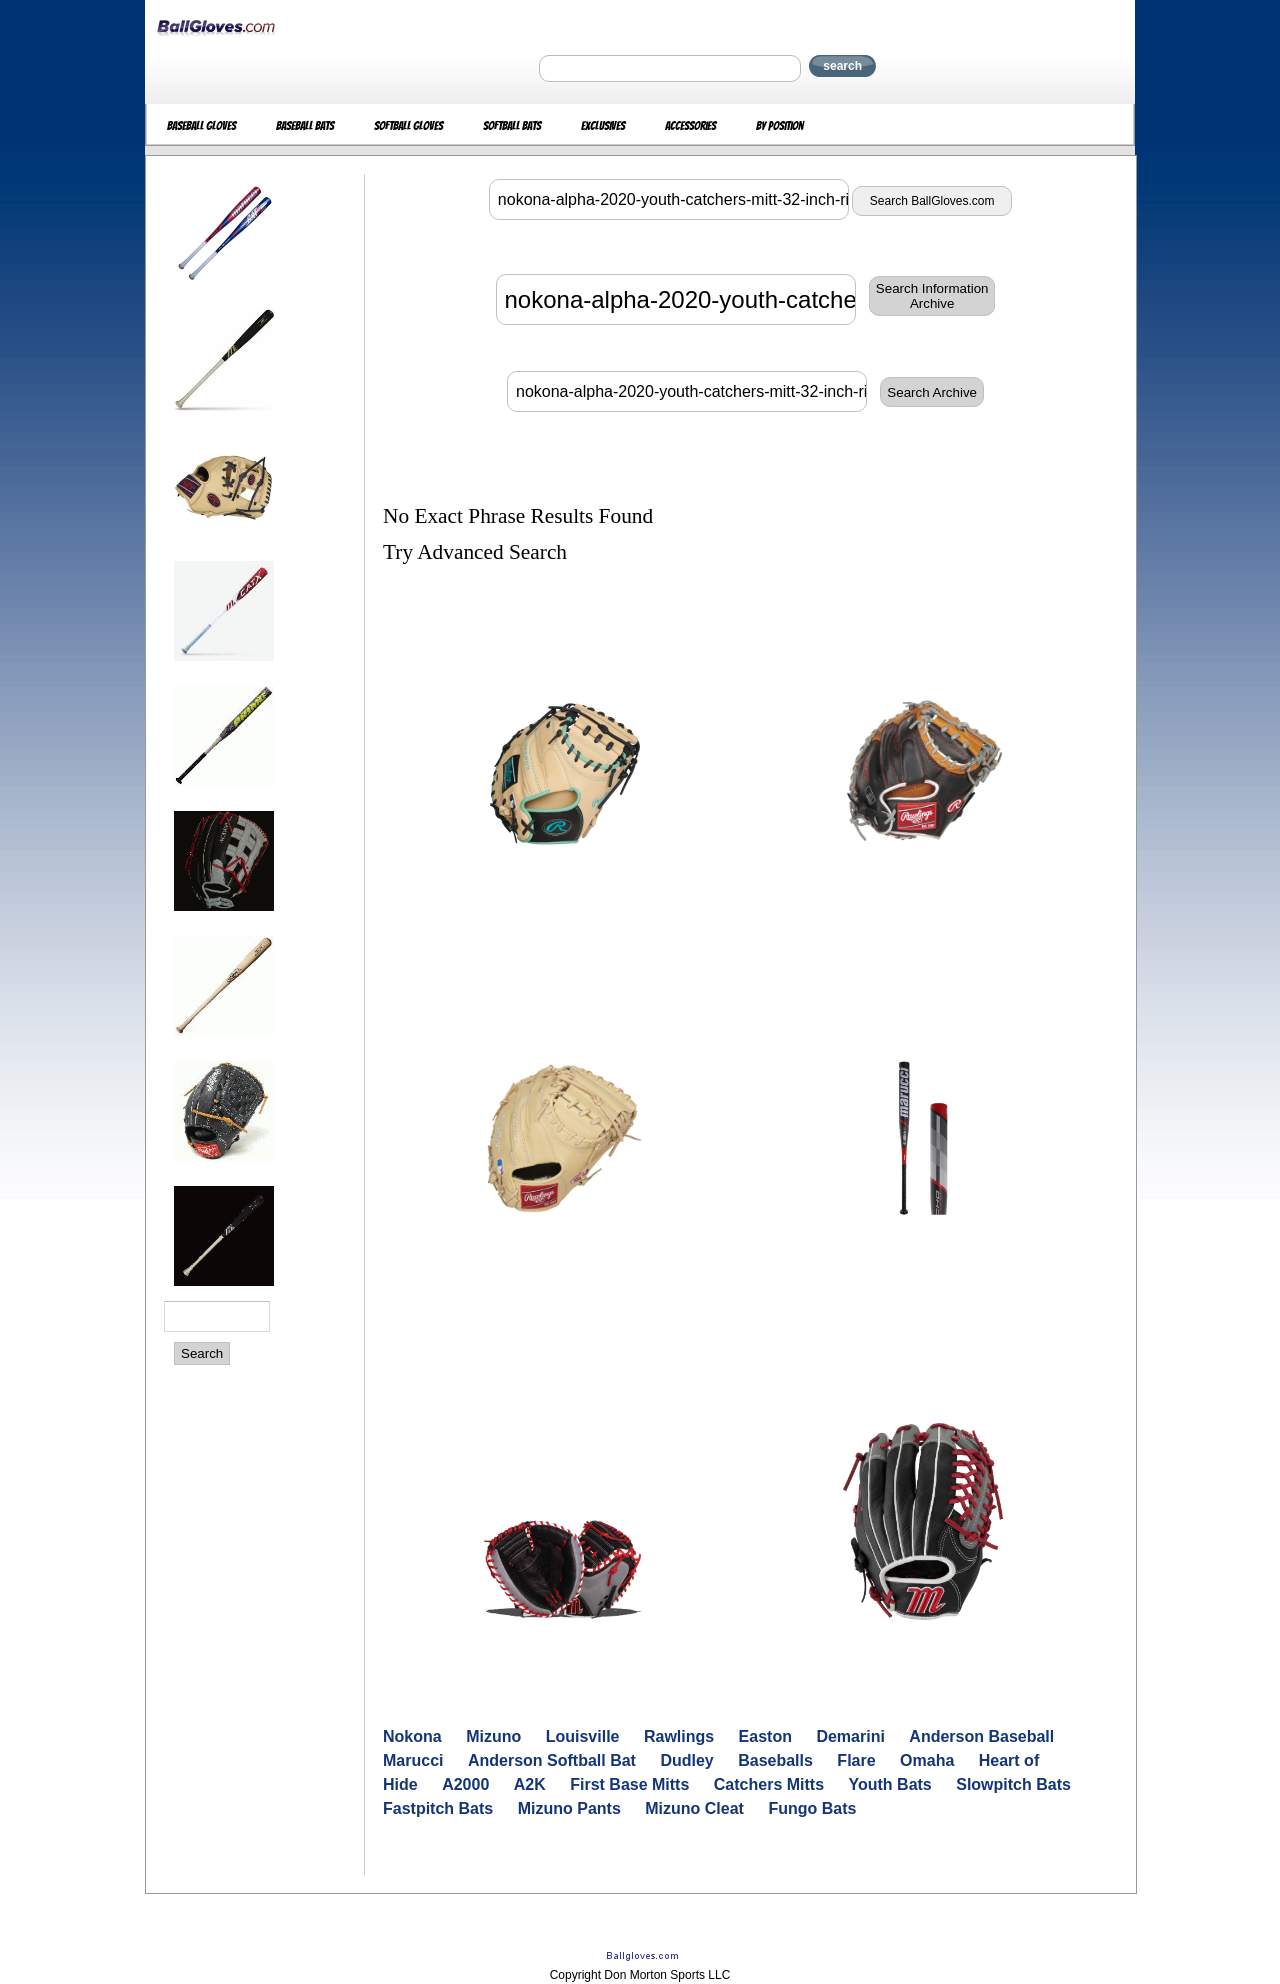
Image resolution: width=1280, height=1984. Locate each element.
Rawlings (679, 1736)
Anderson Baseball (981, 1736)
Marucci (413, 1760)
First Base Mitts (629, 1784)
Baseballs (775, 1760)
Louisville (583, 1736)
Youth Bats (890, 1784)
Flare (856, 1760)
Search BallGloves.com (932, 201)
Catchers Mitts (769, 1784)
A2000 (465, 1784)
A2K (530, 1784)
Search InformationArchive (932, 296)
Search (202, 1353)
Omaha (927, 1760)
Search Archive (932, 392)
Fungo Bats (812, 1808)
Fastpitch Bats (438, 1808)
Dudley (686, 1760)
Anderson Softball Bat (552, 1760)
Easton (765, 1736)
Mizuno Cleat (694, 1808)
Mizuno (493, 1736)
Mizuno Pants (569, 1808)
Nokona (412, 1736)
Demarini (850, 1736)
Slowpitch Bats (1013, 1784)
